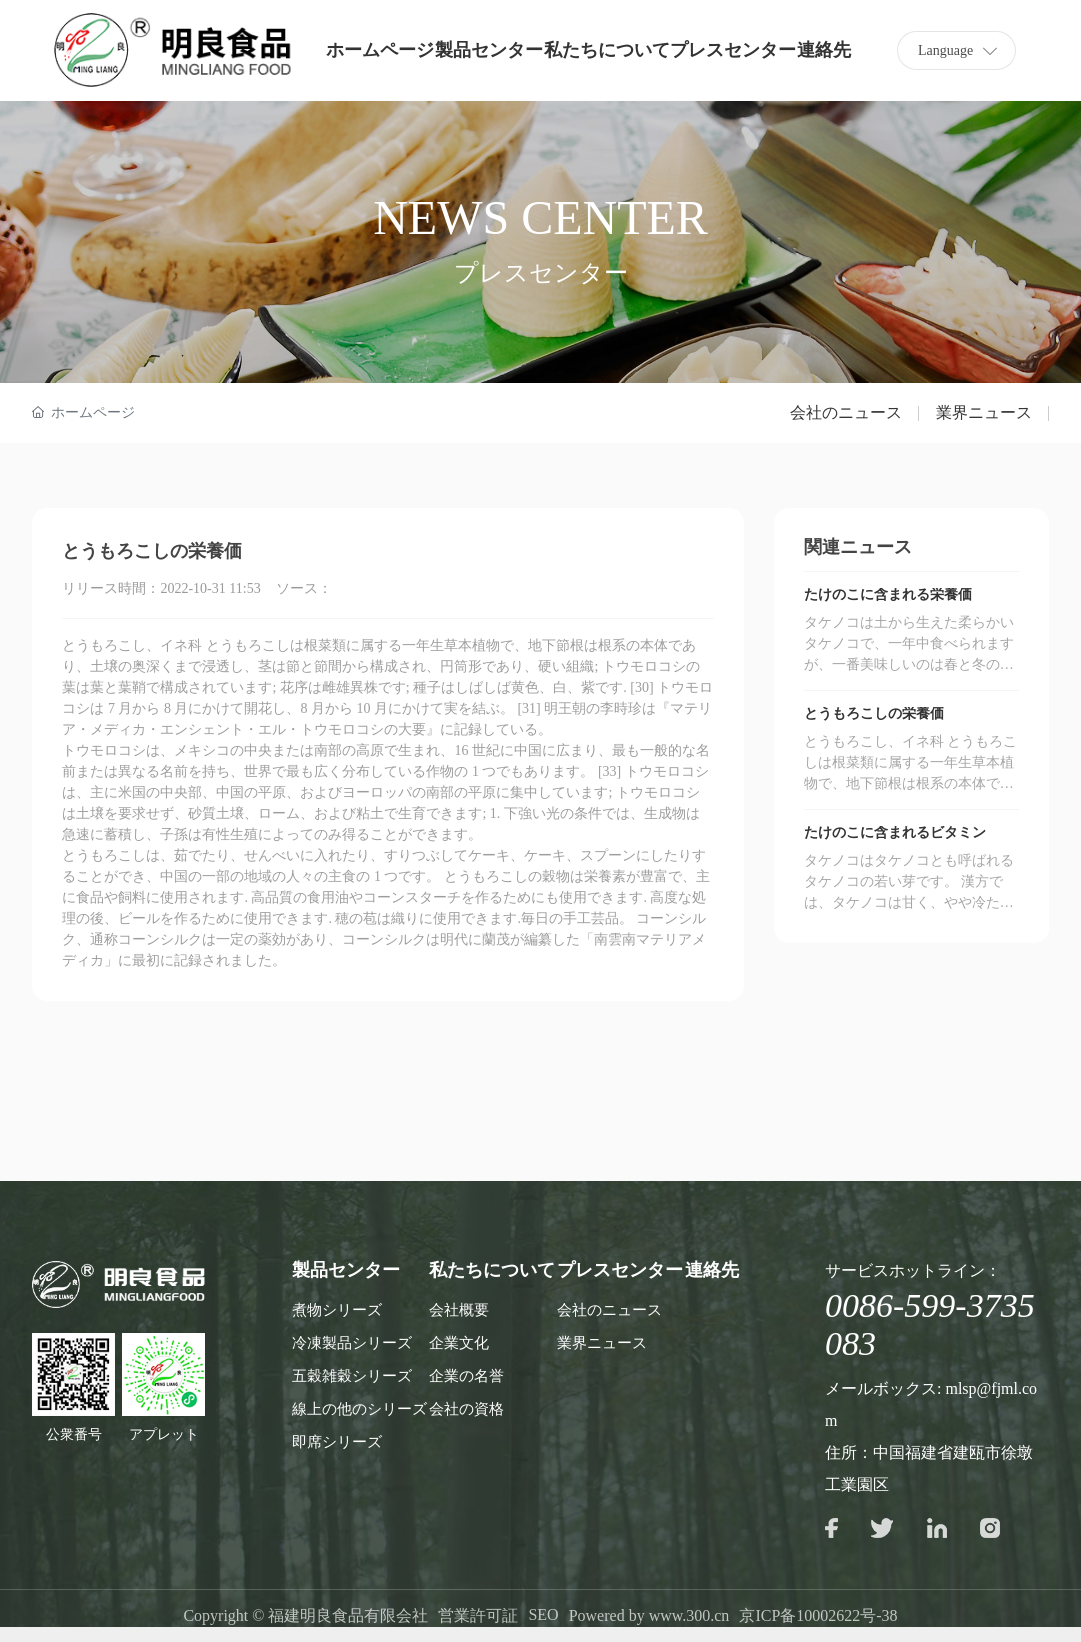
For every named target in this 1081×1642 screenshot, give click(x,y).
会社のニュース (846, 412)
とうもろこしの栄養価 (874, 713)
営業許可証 (478, 1615)
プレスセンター (733, 50)
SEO (543, 1614)
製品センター (489, 50)
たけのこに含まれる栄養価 (888, 594)
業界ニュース (984, 412)
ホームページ (380, 50)
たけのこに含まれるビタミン (895, 832)
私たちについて (607, 50)
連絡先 (824, 50)
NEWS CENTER (540, 217)
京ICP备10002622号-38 (818, 1615)
